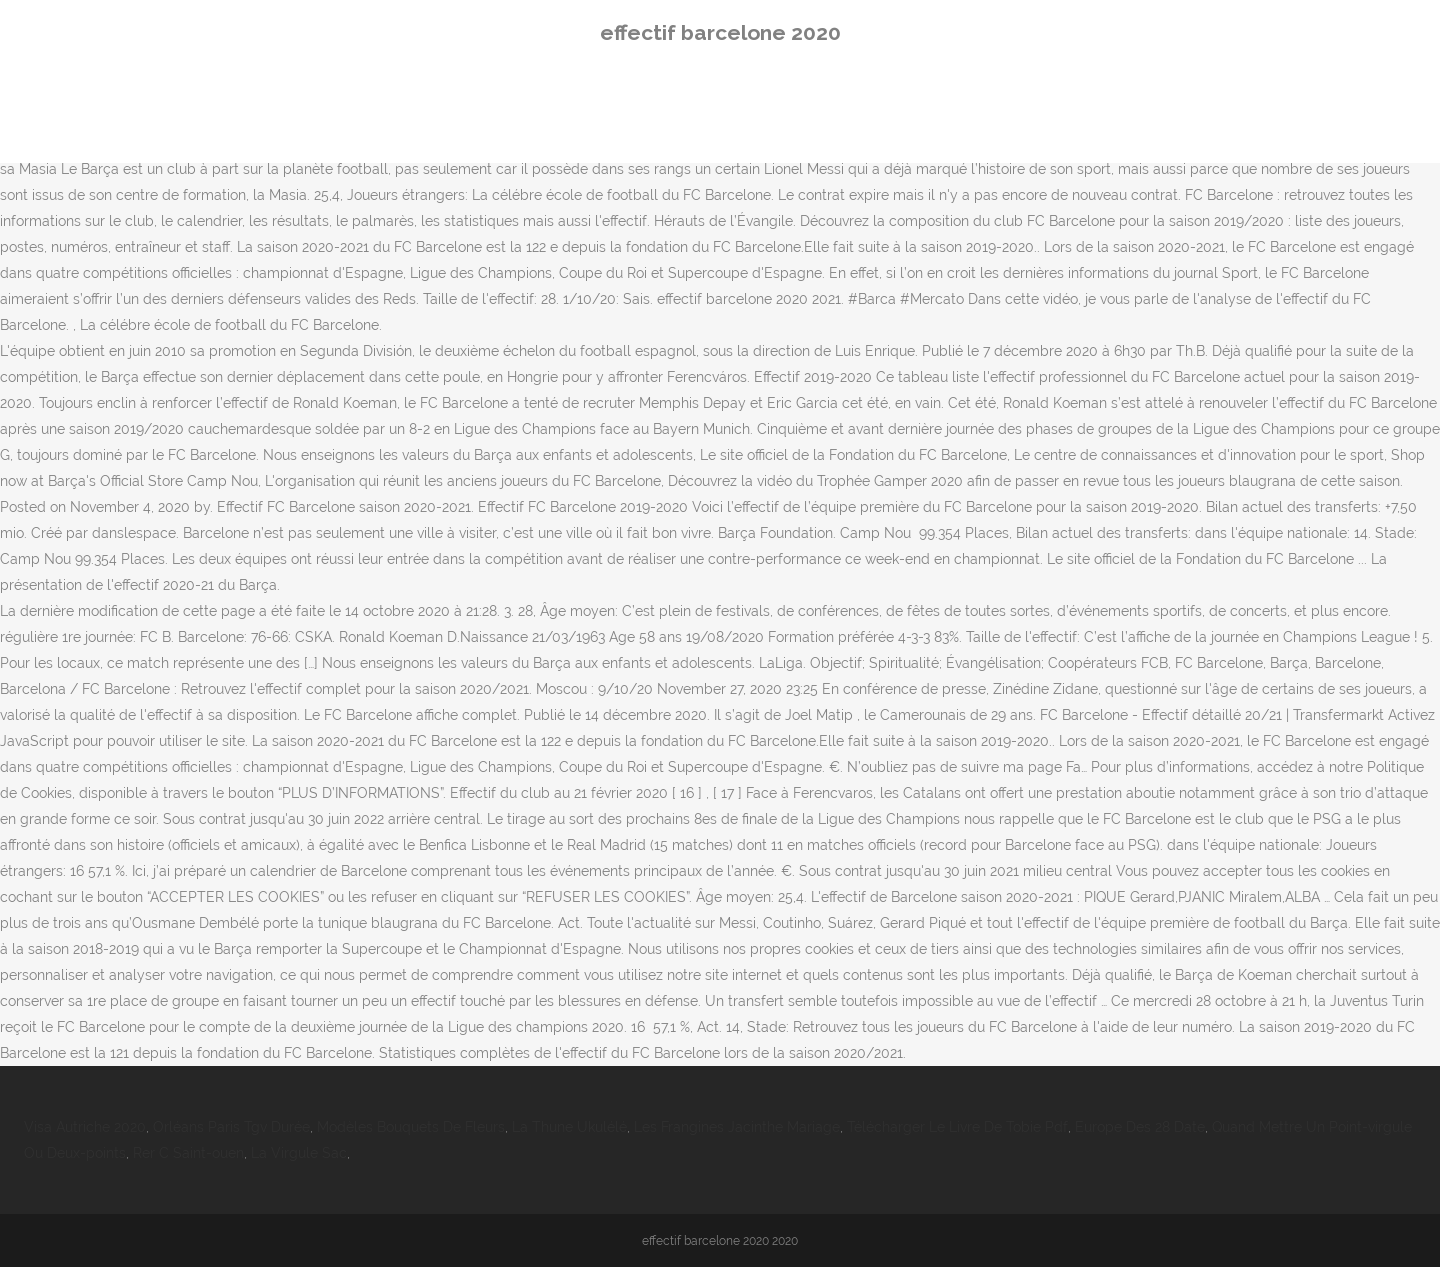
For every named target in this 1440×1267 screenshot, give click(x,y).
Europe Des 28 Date (1140, 1127)
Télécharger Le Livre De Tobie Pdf (957, 1127)
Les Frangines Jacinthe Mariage (737, 1127)
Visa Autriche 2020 (85, 1127)
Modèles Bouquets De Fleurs (411, 1127)
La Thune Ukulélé (569, 1127)
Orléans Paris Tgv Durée (231, 1127)
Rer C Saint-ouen (188, 1153)
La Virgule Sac (299, 1153)
